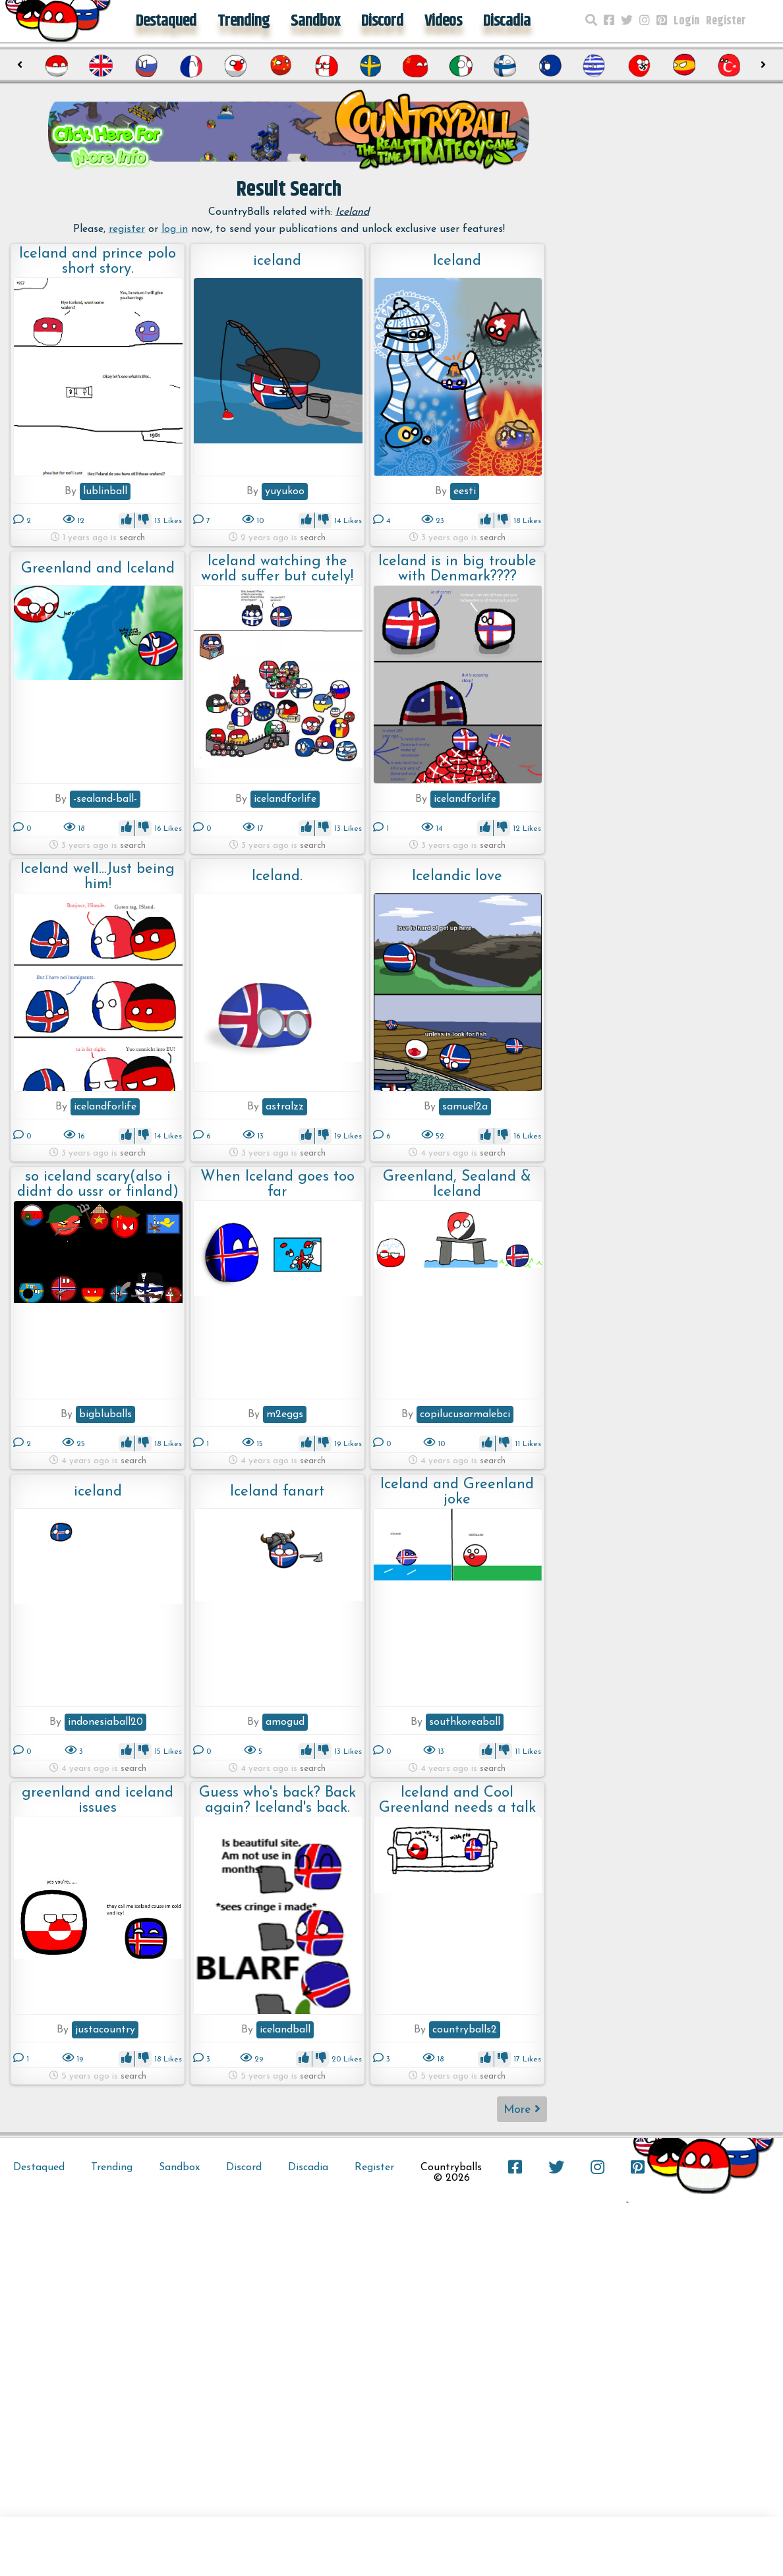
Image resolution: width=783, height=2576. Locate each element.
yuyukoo (284, 491)
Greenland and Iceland (98, 568)
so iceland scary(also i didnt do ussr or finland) (98, 1184)
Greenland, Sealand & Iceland (457, 1184)
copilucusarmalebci (465, 1414)
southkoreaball (464, 1722)
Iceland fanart (277, 1491)
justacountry (105, 2030)
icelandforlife (285, 799)
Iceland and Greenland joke (457, 1492)
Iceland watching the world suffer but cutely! (277, 569)
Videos (443, 21)
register (127, 229)
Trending (244, 21)
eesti (464, 491)
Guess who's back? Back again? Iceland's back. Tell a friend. (277, 1800)
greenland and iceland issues (97, 1800)
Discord (382, 21)
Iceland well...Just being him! (97, 876)
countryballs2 (464, 2030)
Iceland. (277, 876)
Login (686, 21)
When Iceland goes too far (277, 1184)
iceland (277, 261)
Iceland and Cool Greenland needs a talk (457, 1800)
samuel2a (465, 1107)
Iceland (457, 261)
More (522, 2109)
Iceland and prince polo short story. (97, 261)
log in (174, 229)
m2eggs (284, 1414)
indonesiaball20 (105, 1722)
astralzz (285, 1107)
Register (726, 21)
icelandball (285, 2030)
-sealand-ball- (105, 799)
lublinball (105, 491)
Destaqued (166, 21)
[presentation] (19, 65)
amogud (285, 1722)
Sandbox (315, 21)
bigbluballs (105, 1414)
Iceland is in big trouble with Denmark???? (457, 569)
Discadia (507, 21)
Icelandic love (457, 876)
